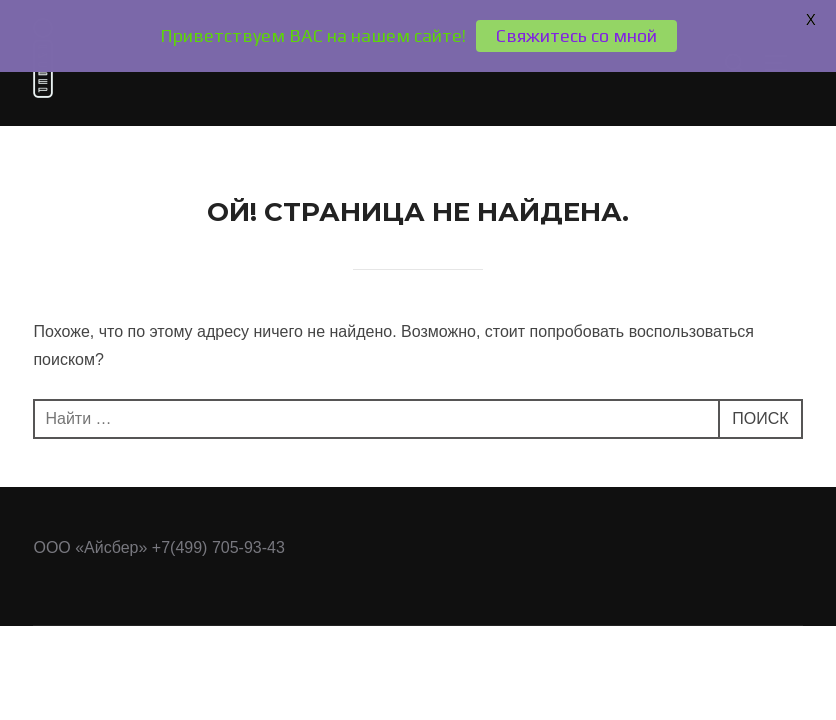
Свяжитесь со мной (576, 35)
